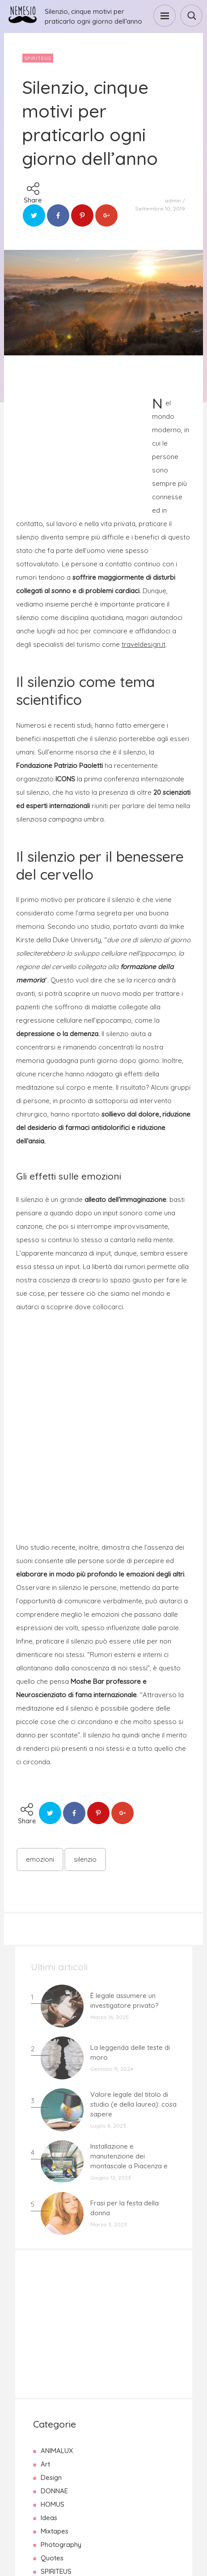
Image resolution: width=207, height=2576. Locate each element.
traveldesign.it (143, 644)
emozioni (40, 1859)
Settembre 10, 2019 (160, 208)
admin (173, 200)
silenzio (85, 1859)
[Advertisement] (83, 444)
